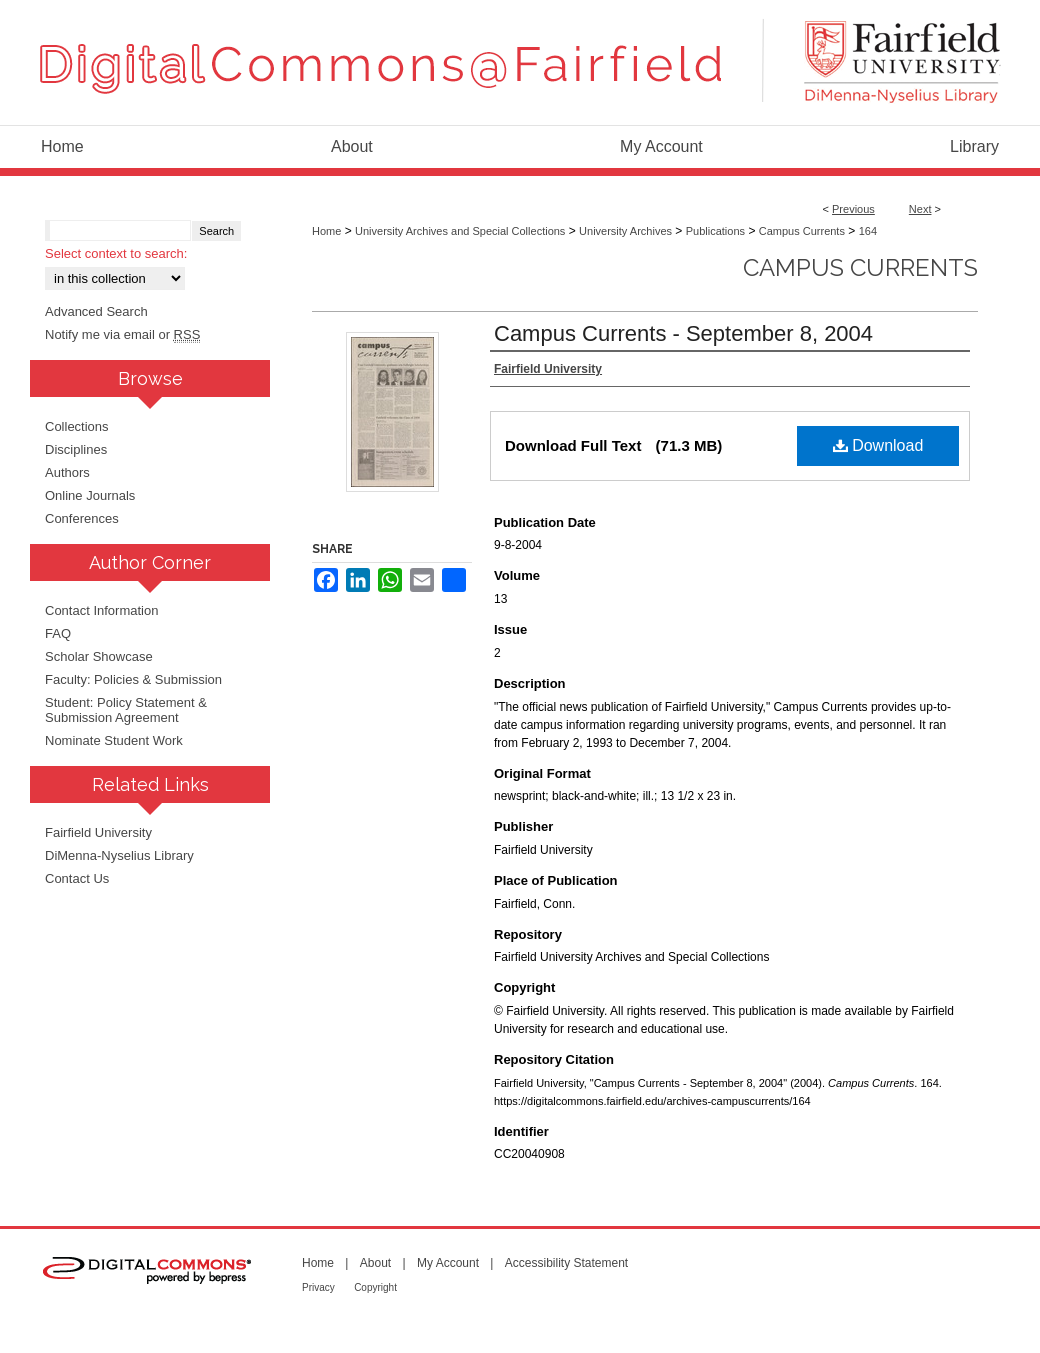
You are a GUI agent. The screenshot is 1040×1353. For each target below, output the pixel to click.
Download (878, 445)
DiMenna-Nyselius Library (119, 855)
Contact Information (101, 610)
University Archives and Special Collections (460, 231)
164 (868, 231)
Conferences (82, 518)
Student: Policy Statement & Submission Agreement (126, 710)
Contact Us (77, 878)
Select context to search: (116, 253)
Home (326, 231)
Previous (853, 209)
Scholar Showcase (99, 656)
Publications (715, 231)
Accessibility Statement (566, 1263)
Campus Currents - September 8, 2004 (683, 333)
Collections (77, 426)
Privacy (318, 1287)
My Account (448, 1263)
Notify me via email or (122, 334)
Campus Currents (802, 231)
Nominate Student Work (114, 740)
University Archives (625, 231)
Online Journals (90, 495)
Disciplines (76, 449)
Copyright (375, 1287)
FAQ (58, 633)
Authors (67, 472)
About (375, 1263)
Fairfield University (98, 832)
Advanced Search (96, 311)
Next (920, 209)
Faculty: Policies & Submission (133, 679)
